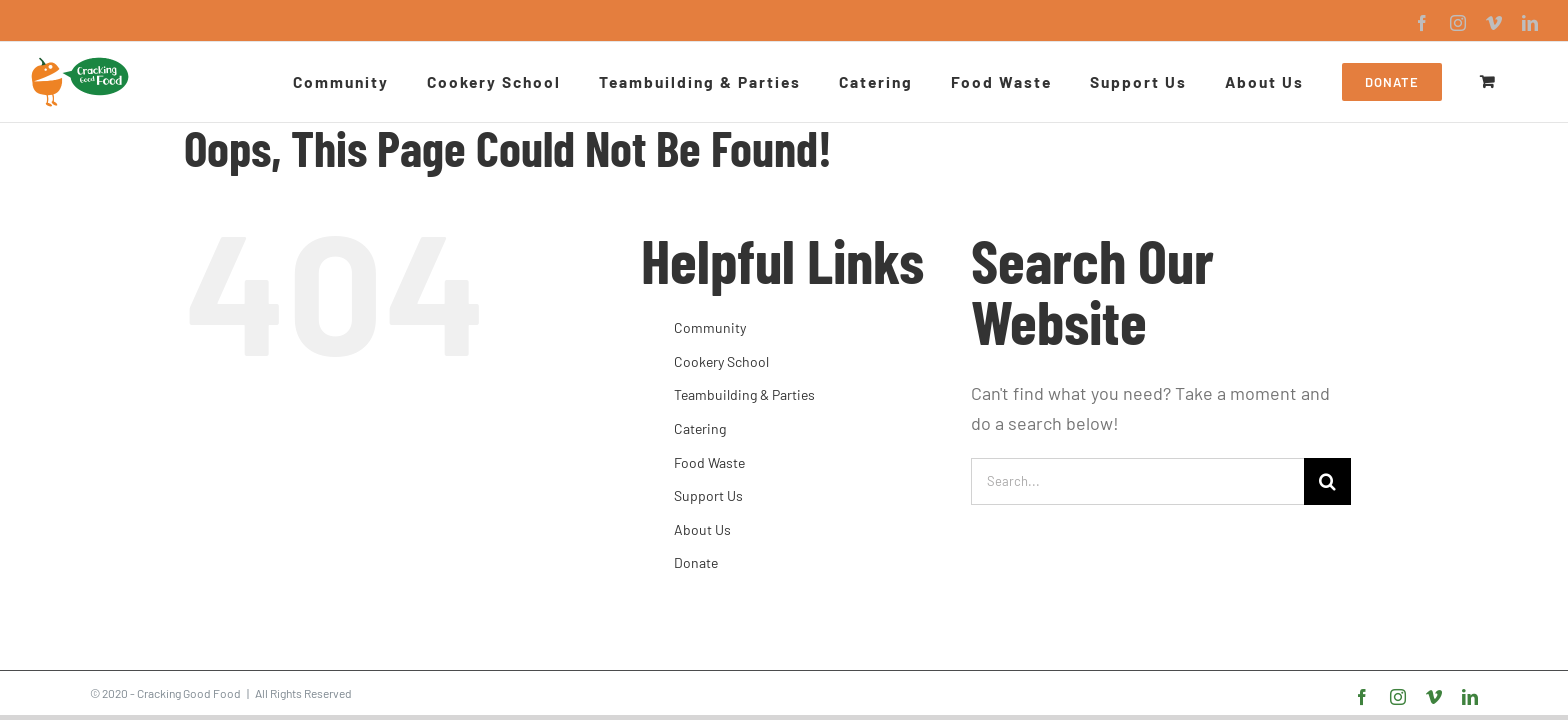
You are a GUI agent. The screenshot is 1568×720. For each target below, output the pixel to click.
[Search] (1327, 481)
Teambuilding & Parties (744, 394)
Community (710, 327)
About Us (702, 529)
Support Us (708, 495)
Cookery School (721, 361)
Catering (700, 428)
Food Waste (709, 462)
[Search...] (1137, 481)
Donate (696, 562)
